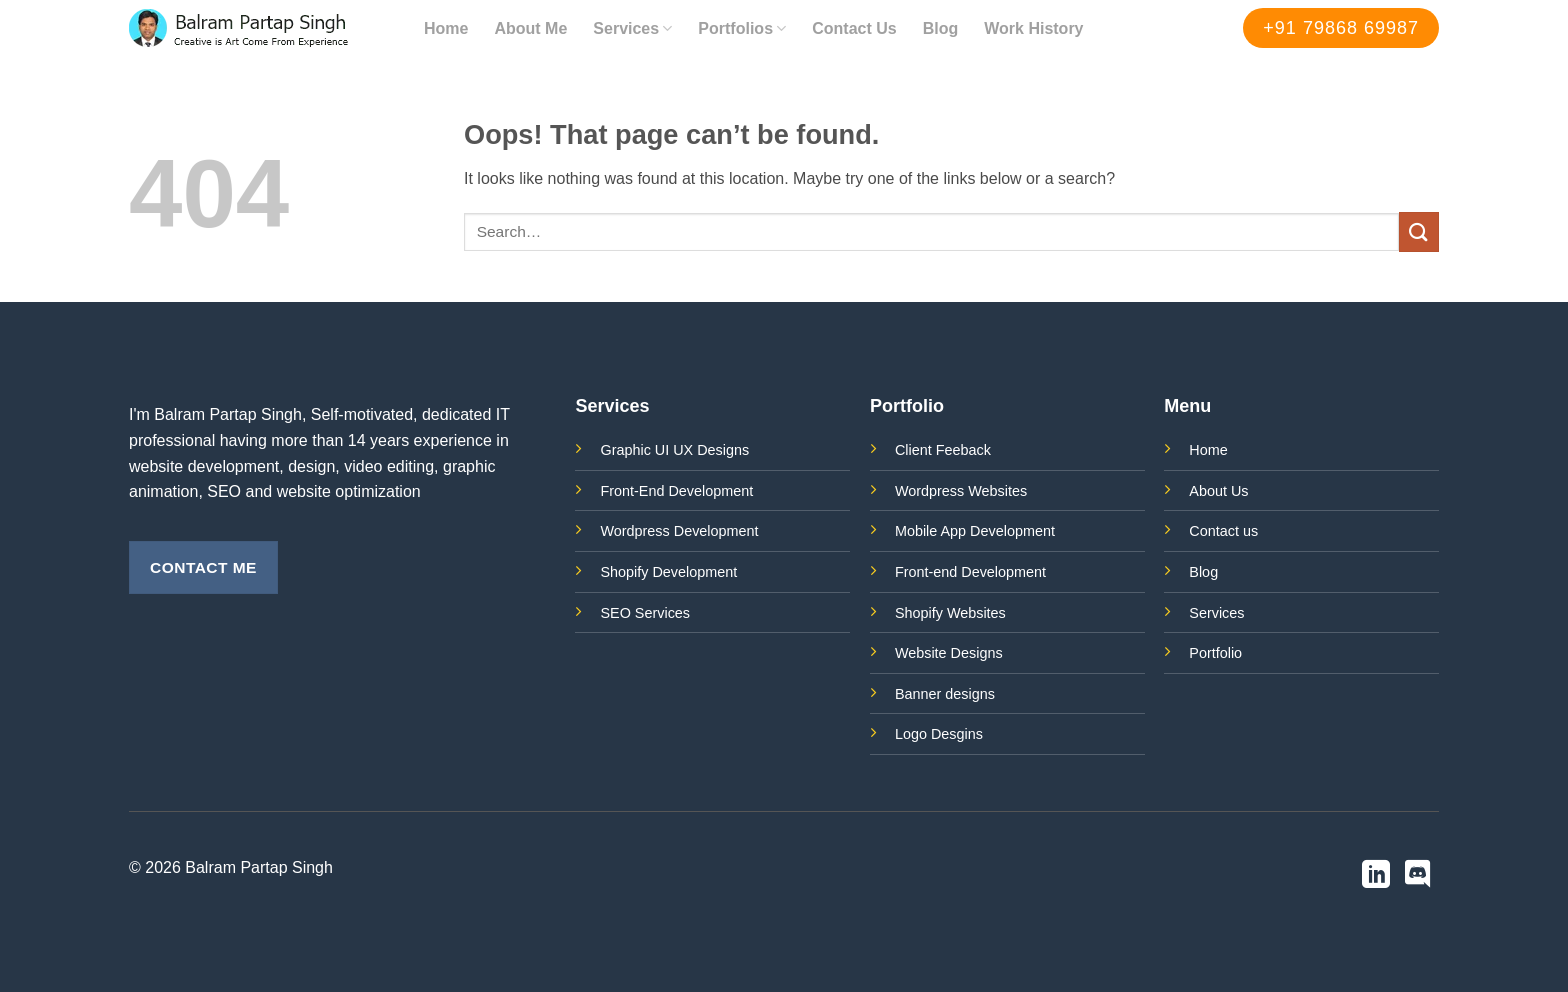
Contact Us (854, 28)
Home (446, 28)
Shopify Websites (950, 613)
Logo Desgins (939, 734)
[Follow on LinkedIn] (1376, 876)
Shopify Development (668, 572)
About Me (530, 28)
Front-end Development (970, 572)
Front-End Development (676, 491)
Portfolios (742, 28)
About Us (1218, 491)
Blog (941, 28)
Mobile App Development (975, 531)
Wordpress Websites (961, 491)
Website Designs (949, 653)
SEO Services (645, 613)
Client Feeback (943, 450)
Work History (1033, 28)
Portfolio (1215, 653)
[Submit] (1419, 231)
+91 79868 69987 (1341, 28)
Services (632, 28)
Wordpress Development (679, 531)
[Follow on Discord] (1418, 876)
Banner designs (945, 694)
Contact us (1223, 531)
